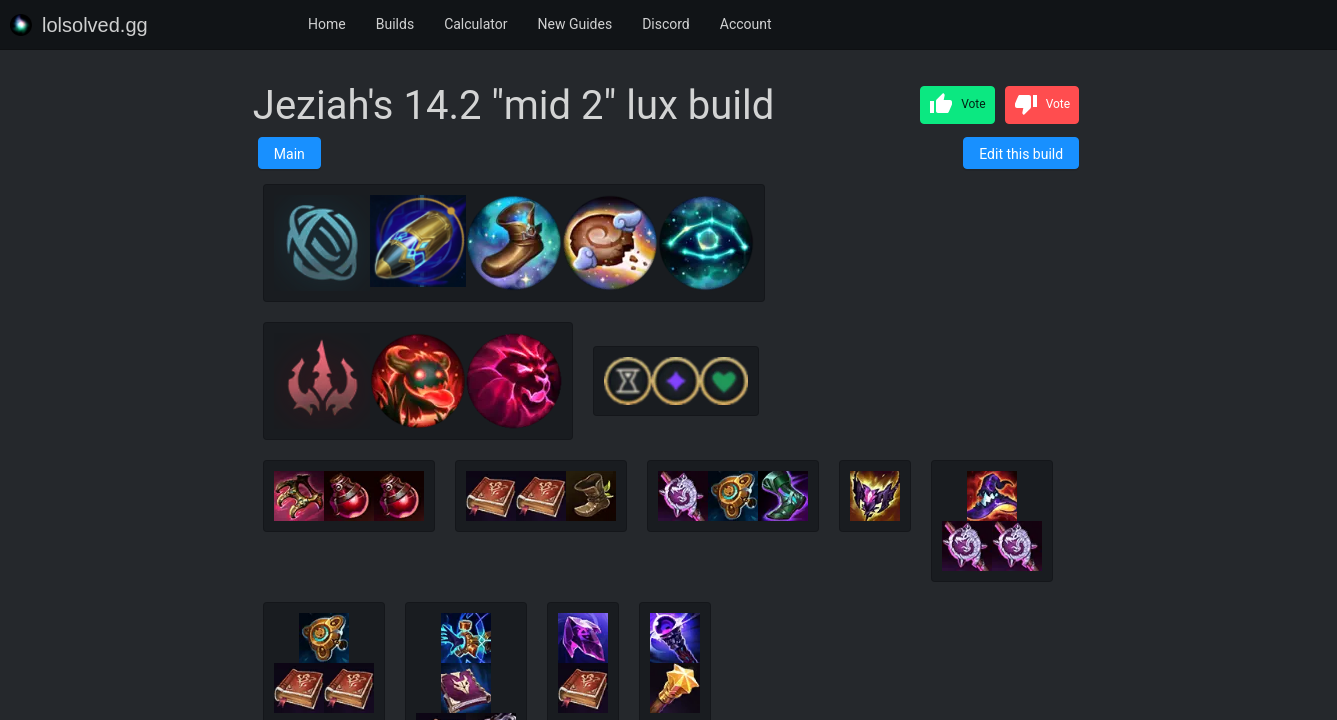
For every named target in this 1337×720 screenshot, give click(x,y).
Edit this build (1021, 154)
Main (289, 154)
